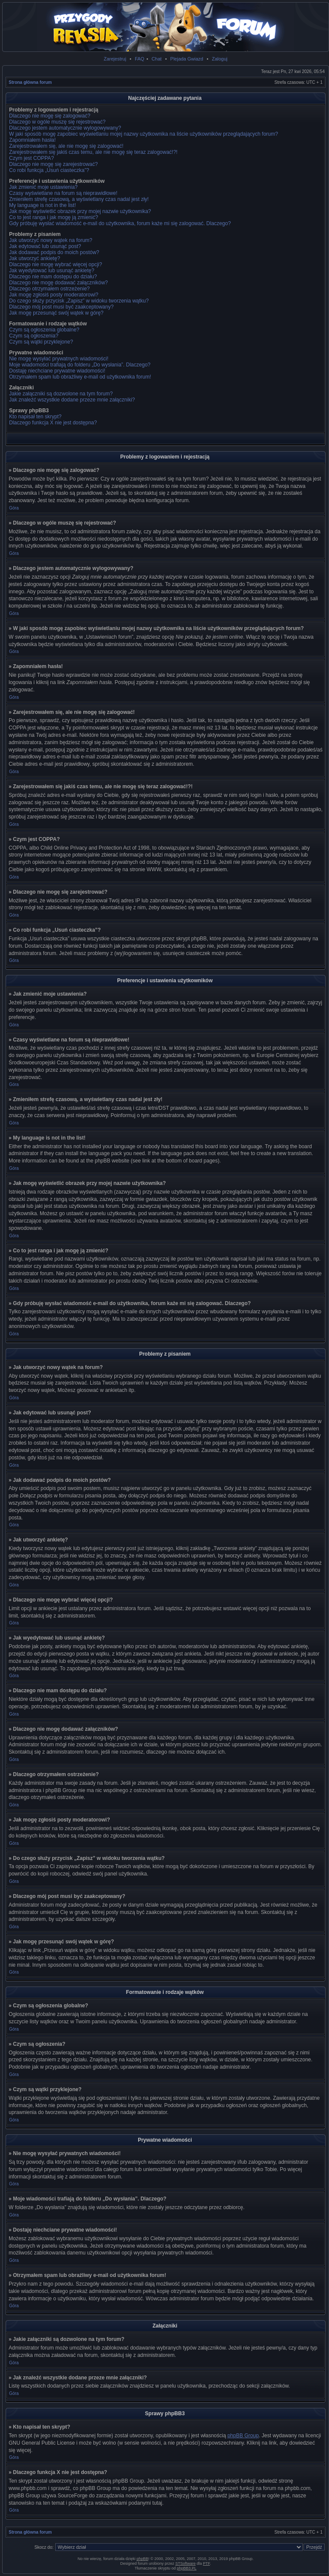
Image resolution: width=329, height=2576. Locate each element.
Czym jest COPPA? (31, 158)
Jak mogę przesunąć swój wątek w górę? (56, 313)
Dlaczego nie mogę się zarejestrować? (53, 164)
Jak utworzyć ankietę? (34, 258)
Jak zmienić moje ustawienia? (43, 187)
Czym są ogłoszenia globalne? (44, 330)
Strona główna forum (30, 82)
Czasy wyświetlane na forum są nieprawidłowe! (63, 193)
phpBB (142, 2559)
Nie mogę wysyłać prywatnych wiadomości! (58, 359)
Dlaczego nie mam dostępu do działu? (53, 277)
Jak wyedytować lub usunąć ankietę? (51, 270)
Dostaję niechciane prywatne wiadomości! (57, 371)
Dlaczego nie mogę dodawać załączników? (58, 283)
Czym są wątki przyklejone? (41, 342)
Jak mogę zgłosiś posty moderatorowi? (53, 295)
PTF (206, 2563)
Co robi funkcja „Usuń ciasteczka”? (49, 170)
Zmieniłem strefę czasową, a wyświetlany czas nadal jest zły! (79, 199)
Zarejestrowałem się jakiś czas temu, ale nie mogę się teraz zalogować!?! (93, 152)
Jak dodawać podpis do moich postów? (54, 252)
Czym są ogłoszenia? (33, 336)
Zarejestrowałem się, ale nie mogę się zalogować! (66, 146)
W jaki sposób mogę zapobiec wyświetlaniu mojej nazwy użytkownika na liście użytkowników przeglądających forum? (143, 134)
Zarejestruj (115, 58)
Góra (14, 508)
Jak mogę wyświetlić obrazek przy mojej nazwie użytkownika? (80, 211)
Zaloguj (220, 58)
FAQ (139, 58)
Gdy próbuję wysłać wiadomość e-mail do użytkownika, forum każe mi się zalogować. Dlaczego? (120, 223)
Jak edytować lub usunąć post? (45, 246)
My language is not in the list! (42, 205)
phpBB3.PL (187, 2568)
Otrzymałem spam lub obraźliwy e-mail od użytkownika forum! (80, 377)
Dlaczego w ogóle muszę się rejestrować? (57, 122)
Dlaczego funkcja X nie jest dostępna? (53, 423)
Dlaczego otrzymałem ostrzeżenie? (49, 289)
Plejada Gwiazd (186, 58)
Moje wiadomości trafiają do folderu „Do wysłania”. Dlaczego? (79, 365)
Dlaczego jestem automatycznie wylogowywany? (65, 128)
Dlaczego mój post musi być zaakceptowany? (61, 307)
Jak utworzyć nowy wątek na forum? (50, 240)
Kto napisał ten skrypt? (35, 417)
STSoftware (185, 2563)
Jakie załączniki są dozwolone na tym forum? (61, 394)
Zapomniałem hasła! (32, 140)
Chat (156, 58)
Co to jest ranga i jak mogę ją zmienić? (53, 217)
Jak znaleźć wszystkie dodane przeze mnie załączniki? (72, 400)
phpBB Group (243, 2436)
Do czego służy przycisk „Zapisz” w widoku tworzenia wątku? (79, 301)
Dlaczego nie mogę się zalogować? (49, 116)
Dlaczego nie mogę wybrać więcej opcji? (55, 264)
